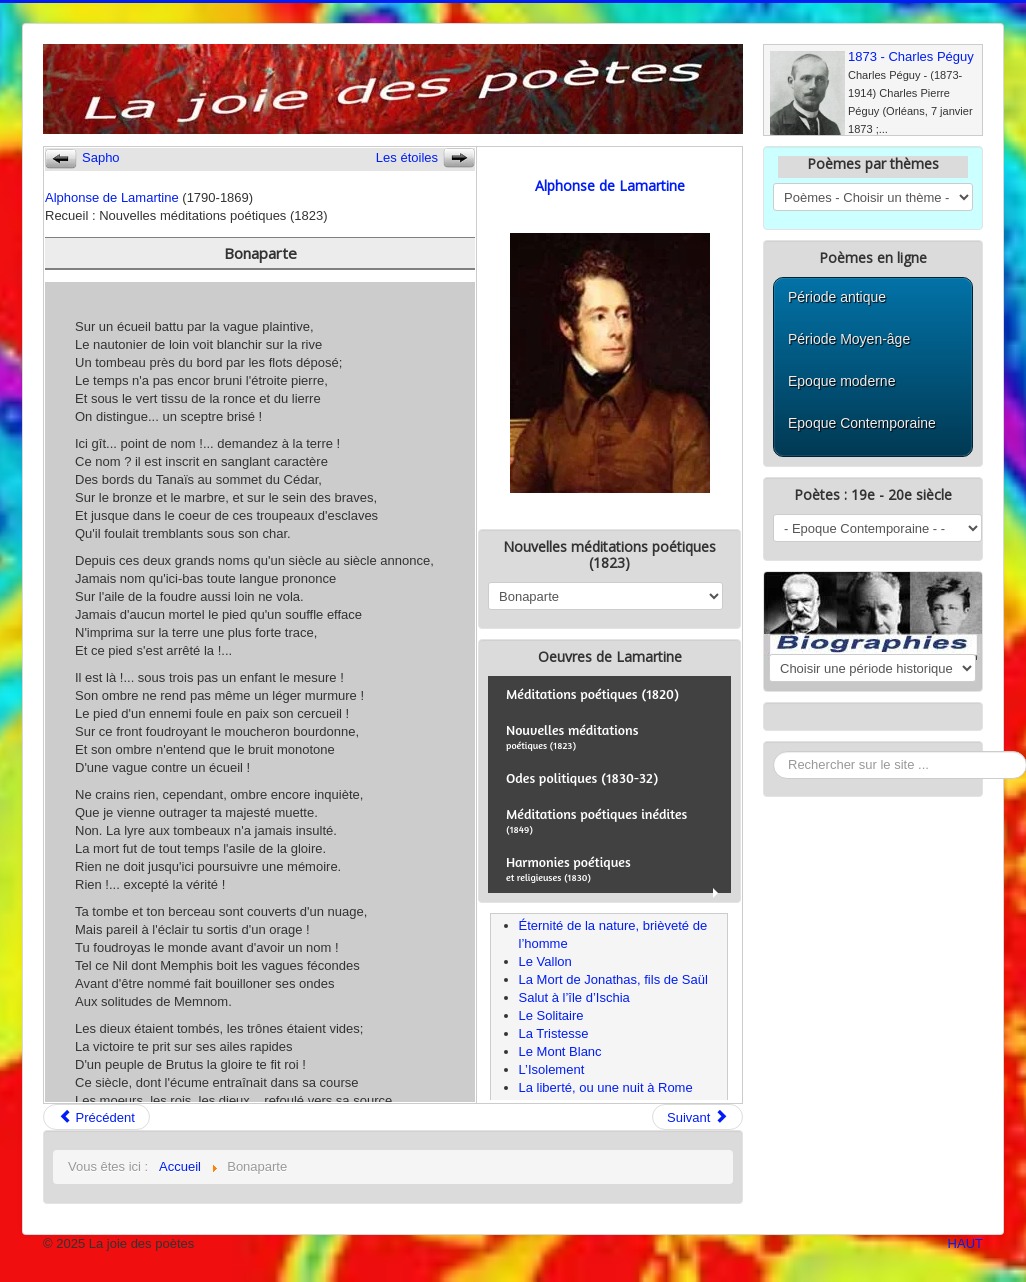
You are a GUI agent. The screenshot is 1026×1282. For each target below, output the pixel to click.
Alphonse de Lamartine (112, 197)
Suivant (697, 1117)
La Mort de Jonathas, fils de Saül (613, 979)
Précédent (96, 1117)
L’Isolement (552, 1069)
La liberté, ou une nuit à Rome (606, 1087)
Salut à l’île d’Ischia (574, 997)
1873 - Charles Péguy (911, 56)
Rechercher (773, 751)
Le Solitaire (551, 1015)
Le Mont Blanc (560, 1051)
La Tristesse (554, 1033)
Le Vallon (545, 961)
